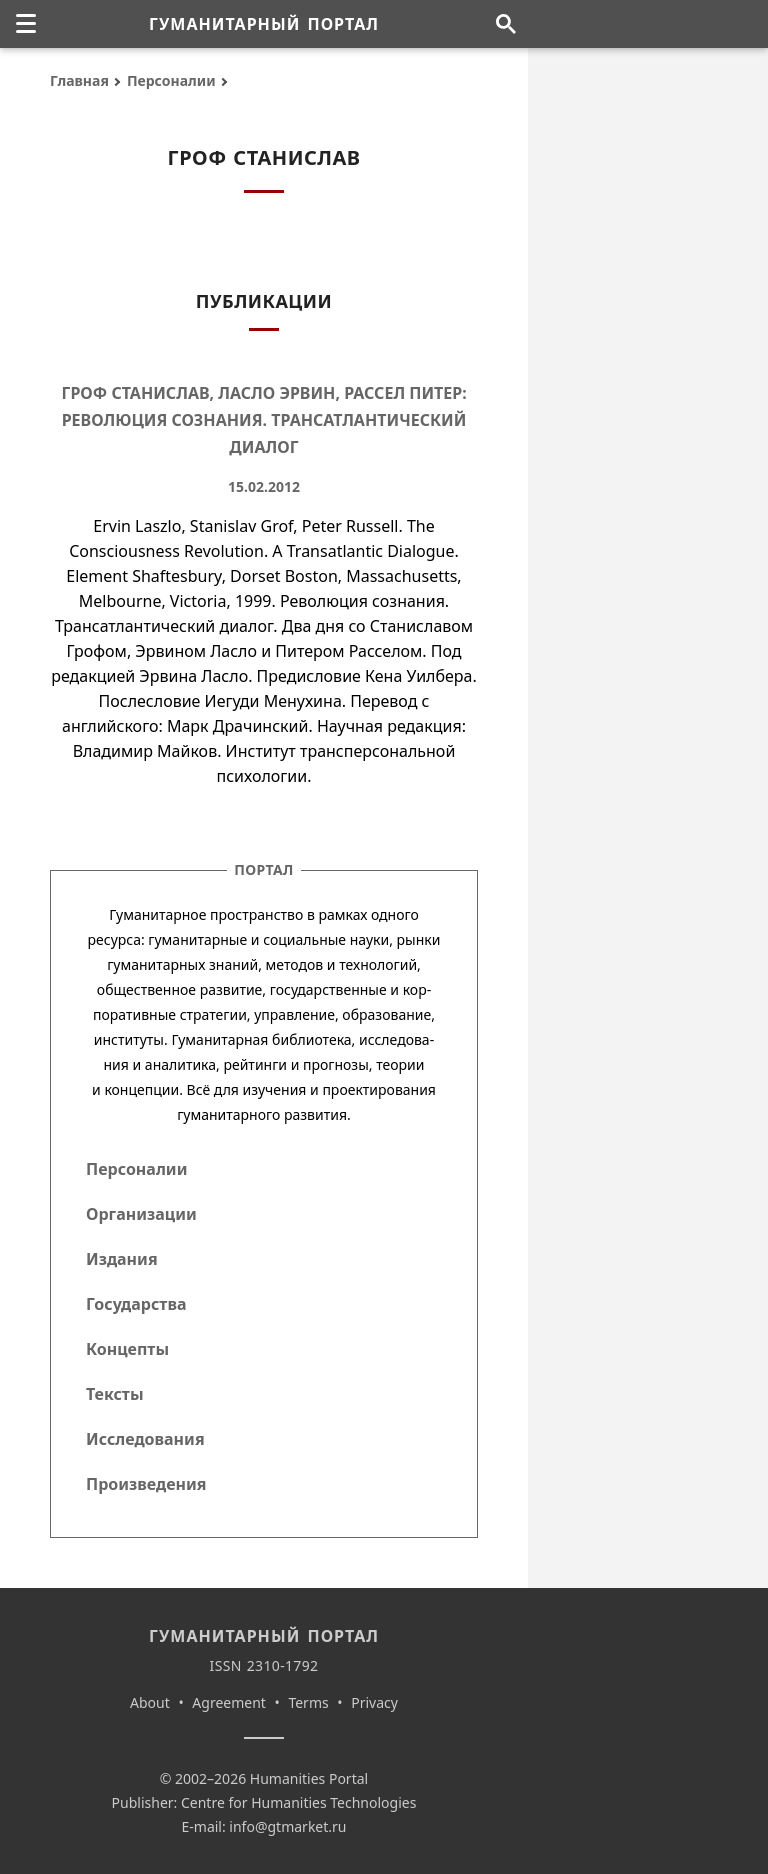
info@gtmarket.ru (287, 1826)
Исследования (145, 1439)
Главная (79, 80)
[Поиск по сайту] (505, 24)
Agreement (229, 1702)
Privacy (374, 1702)
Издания (122, 1259)
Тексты (115, 1394)
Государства (136, 1304)
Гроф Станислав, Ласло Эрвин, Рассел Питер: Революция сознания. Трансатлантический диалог (263, 420)
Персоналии (171, 80)
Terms (308, 1702)
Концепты (127, 1349)
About (150, 1702)
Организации (141, 1214)
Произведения (146, 1484)
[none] (26, 24)
